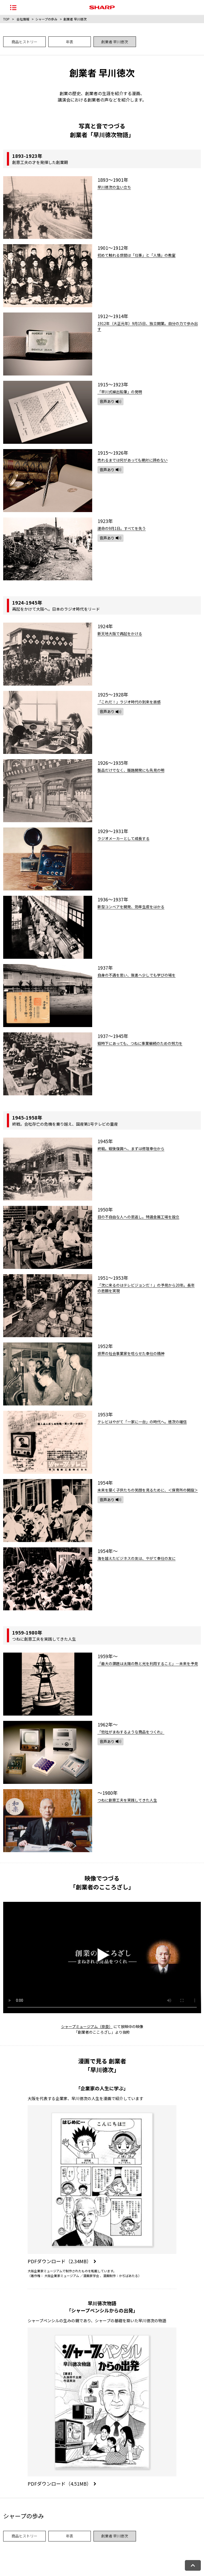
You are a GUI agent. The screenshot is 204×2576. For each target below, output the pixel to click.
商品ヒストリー (24, 41)
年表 (69, 41)
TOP (6, 19)
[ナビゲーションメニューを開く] (13, 7)
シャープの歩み (46, 19)
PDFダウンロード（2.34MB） (62, 2261)
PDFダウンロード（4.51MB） (62, 2483)
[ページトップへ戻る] (193, 2565)
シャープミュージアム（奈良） (87, 2026)
